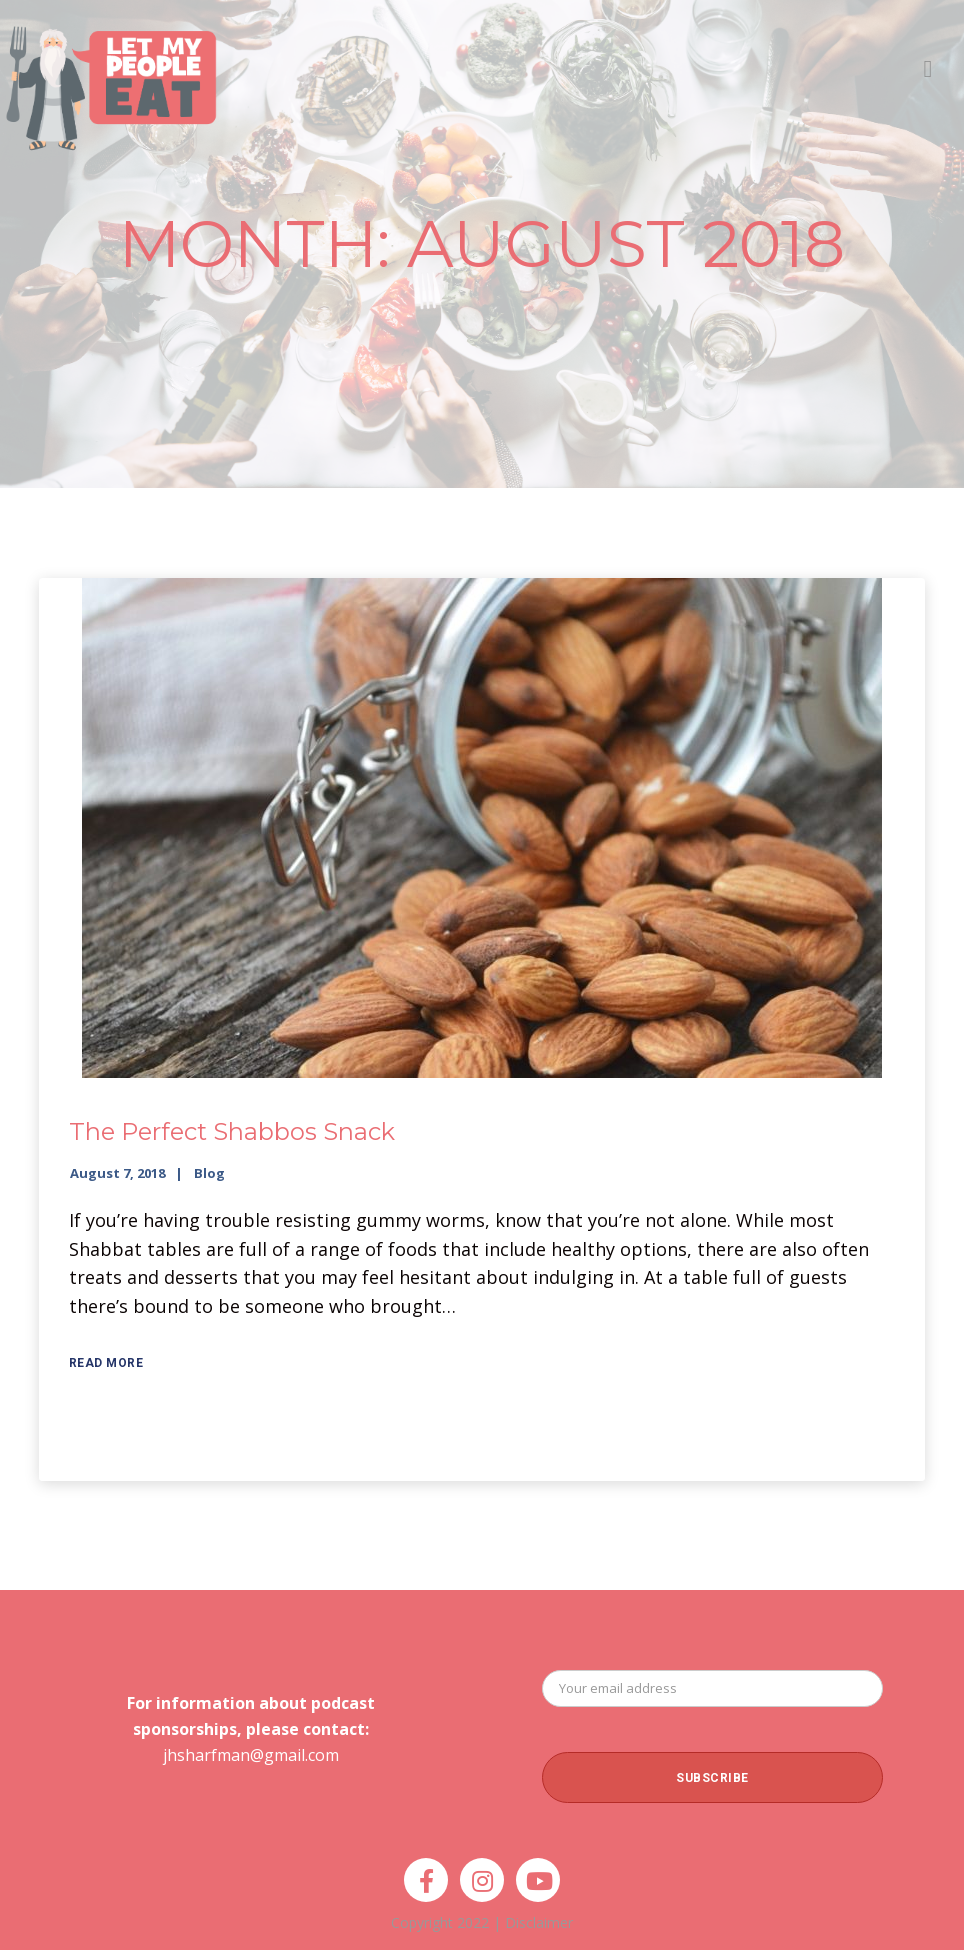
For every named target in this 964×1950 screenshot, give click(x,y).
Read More (106, 1363)
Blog (209, 1173)
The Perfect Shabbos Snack (232, 1131)
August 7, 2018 (117, 1173)
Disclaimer (539, 1922)
